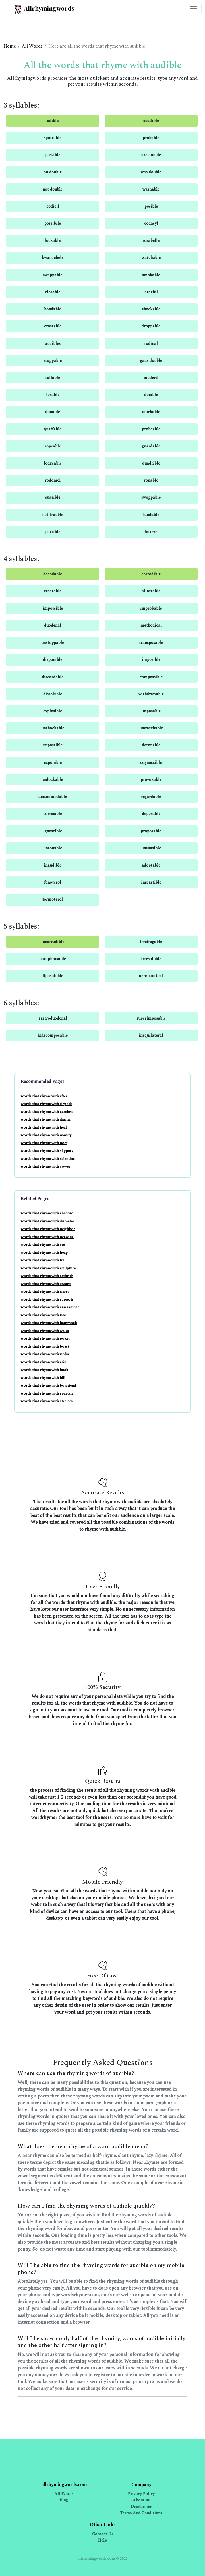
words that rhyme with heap (44, 1252)
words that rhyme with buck (44, 1370)
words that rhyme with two (43, 1315)
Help (102, 2540)
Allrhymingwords (43, 9)
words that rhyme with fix (42, 1260)
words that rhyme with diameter (47, 1221)
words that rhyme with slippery (47, 1151)
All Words (32, 46)
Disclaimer (141, 2507)
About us (141, 2500)
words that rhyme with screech (47, 1299)
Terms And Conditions (141, 2513)
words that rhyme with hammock (49, 1323)
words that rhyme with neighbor (48, 1229)
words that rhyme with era (43, 1244)
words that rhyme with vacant (46, 1284)
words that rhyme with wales (45, 1331)
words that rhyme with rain (43, 1362)
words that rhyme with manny (46, 1135)
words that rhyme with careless (47, 1112)
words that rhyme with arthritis (47, 1276)
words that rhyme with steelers (47, 1401)
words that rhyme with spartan (47, 1393)
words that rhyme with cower (45, 1166)
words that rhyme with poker (45, 1338)
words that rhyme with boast (45, 1346)
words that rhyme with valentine (47, 1159)
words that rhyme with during (46, 1119)
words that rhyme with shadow (47, 1213)
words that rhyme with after (44, 1096)
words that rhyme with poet (44, 1143)
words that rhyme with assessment (50, 1307)
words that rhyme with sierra (45, 1291)
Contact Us (102, 2534)
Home (9, 46)
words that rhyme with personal (47, 1237)
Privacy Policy (141, 2494)
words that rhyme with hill (43, 1378)
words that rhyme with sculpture (48, 1268)
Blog (64, 2500)
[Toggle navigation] (194, 8)
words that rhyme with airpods (46, 1104)
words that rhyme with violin (45, 1354)
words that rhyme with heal (44, 1127)
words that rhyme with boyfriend (48, 1385)
